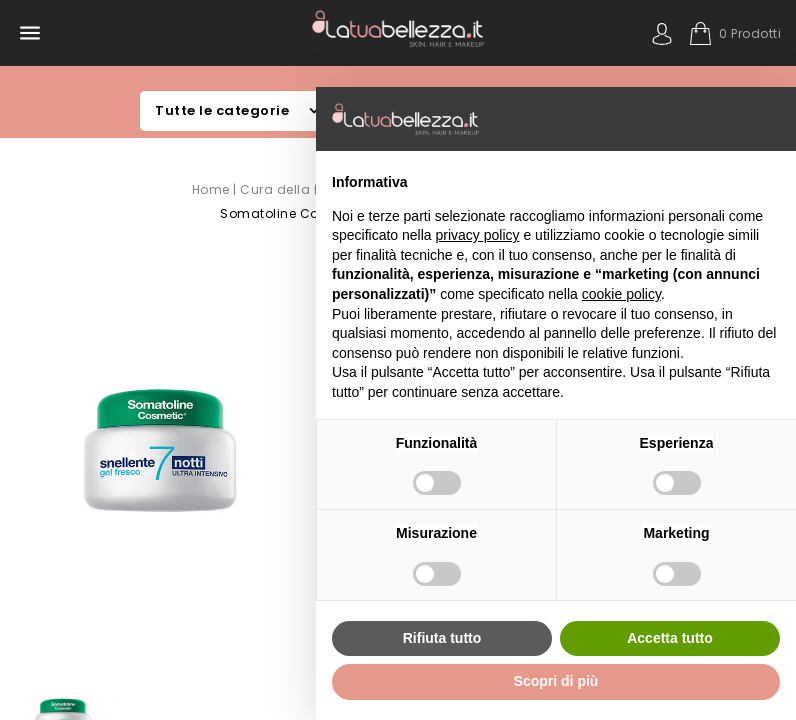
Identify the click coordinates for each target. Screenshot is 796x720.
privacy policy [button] (478, 235)
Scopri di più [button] (556, 681)
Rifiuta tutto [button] (442, 638)
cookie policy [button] (621, 294)
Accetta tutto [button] (670, 638)
